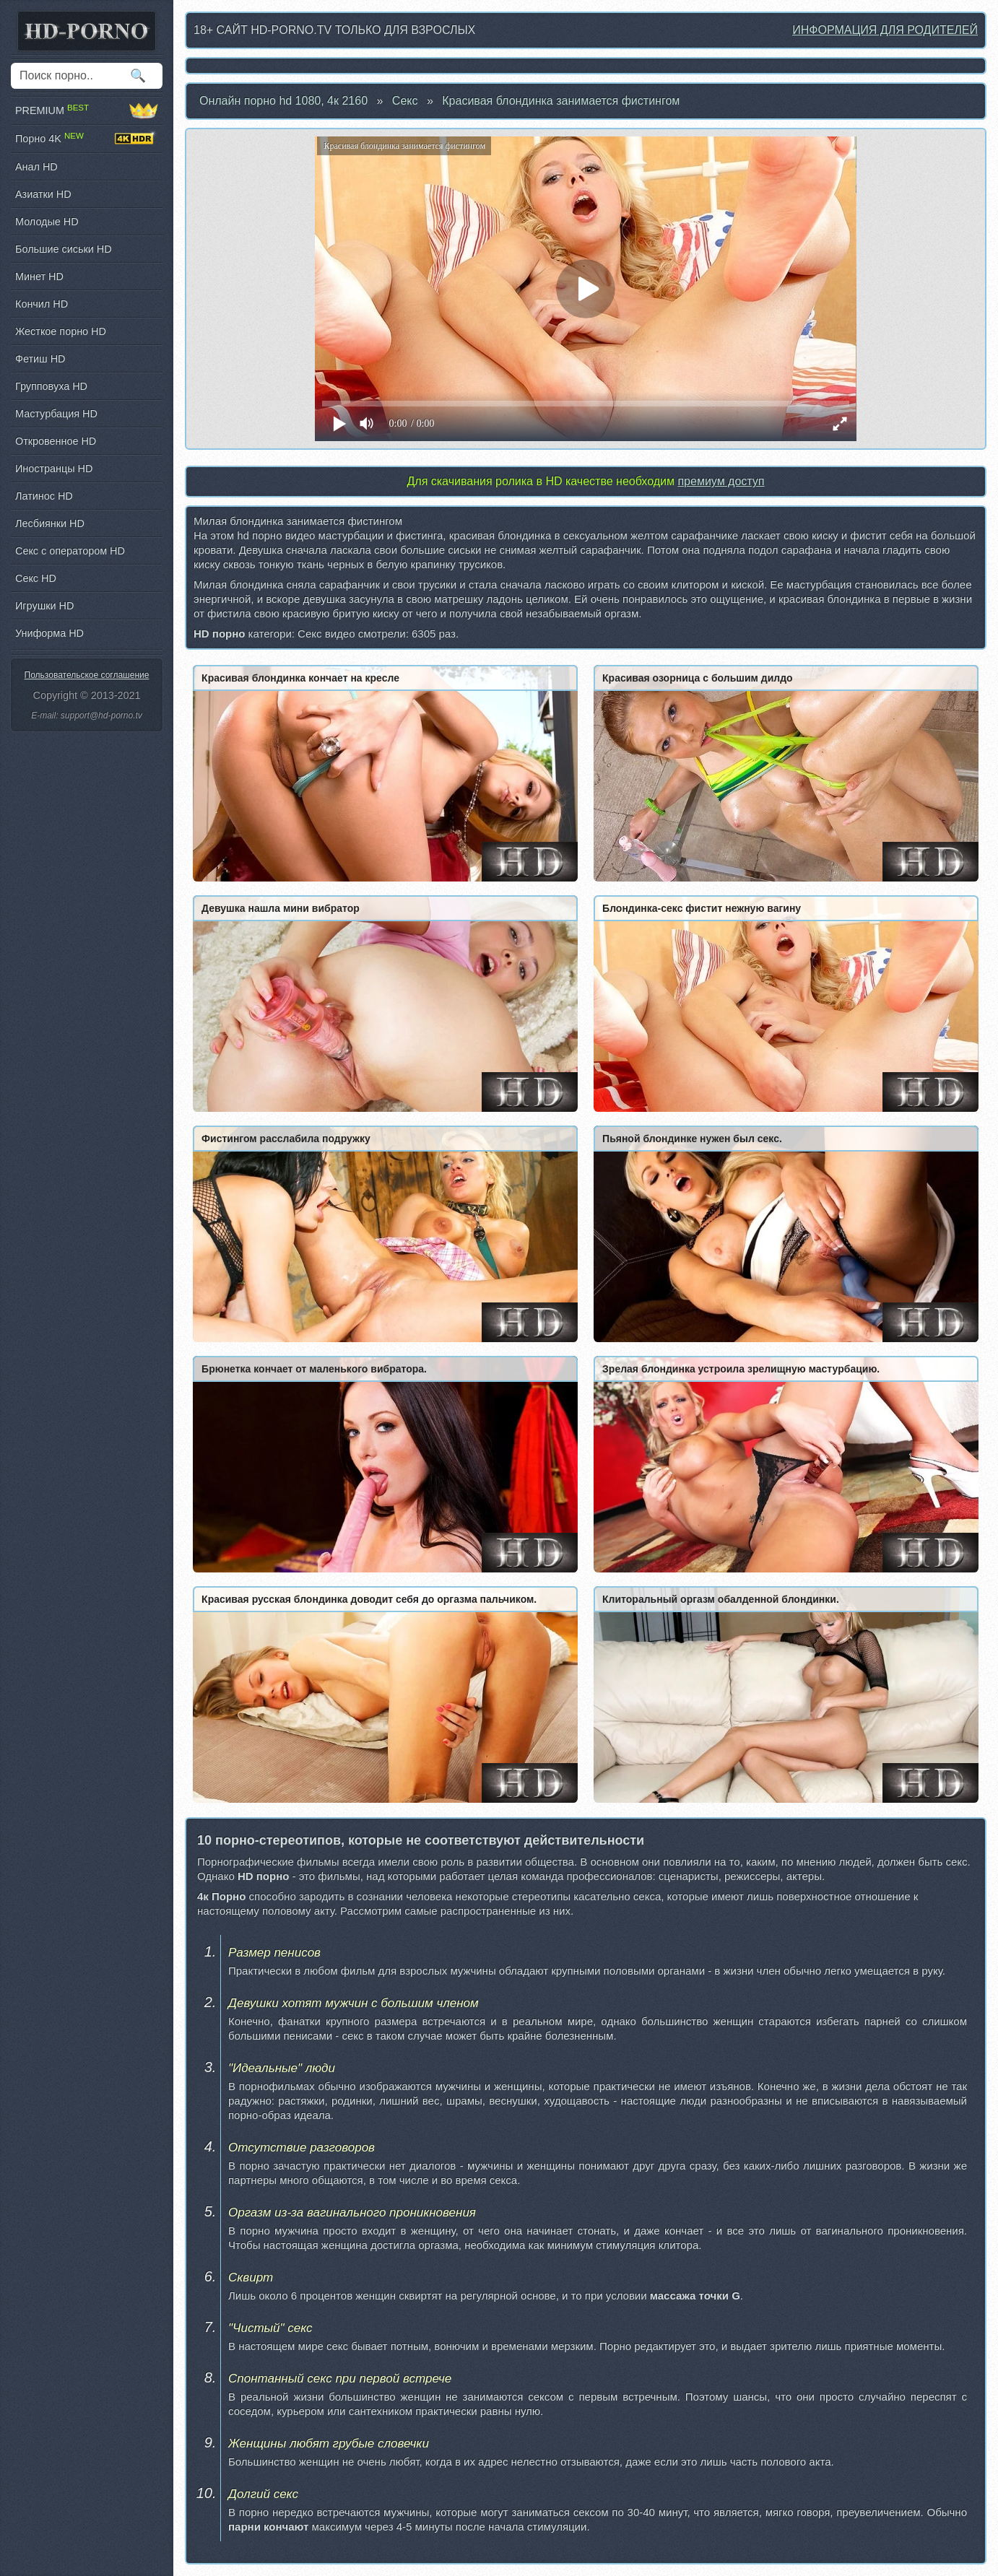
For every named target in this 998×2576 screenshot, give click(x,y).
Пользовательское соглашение (87, 675)
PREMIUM (86, 110)
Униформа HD (49, 633)
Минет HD (39, 276)
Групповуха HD (51, 386)
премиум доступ (720, 481)
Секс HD (35, 578)
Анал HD (36, 167)
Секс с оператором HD (70, 551)
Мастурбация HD (56, 413)
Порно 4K (86, 139)
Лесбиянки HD (49, 523)
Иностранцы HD (53, 468)
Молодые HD (47, 221)
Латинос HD (44, 496)
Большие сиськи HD (63, 249)
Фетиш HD (40, 359)
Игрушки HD (44, 606)
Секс (405, 101)
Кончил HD (41, 304)
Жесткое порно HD (60, 331)
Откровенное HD (55, 441)
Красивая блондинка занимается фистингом (561, 101)
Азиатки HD (43, 194)
